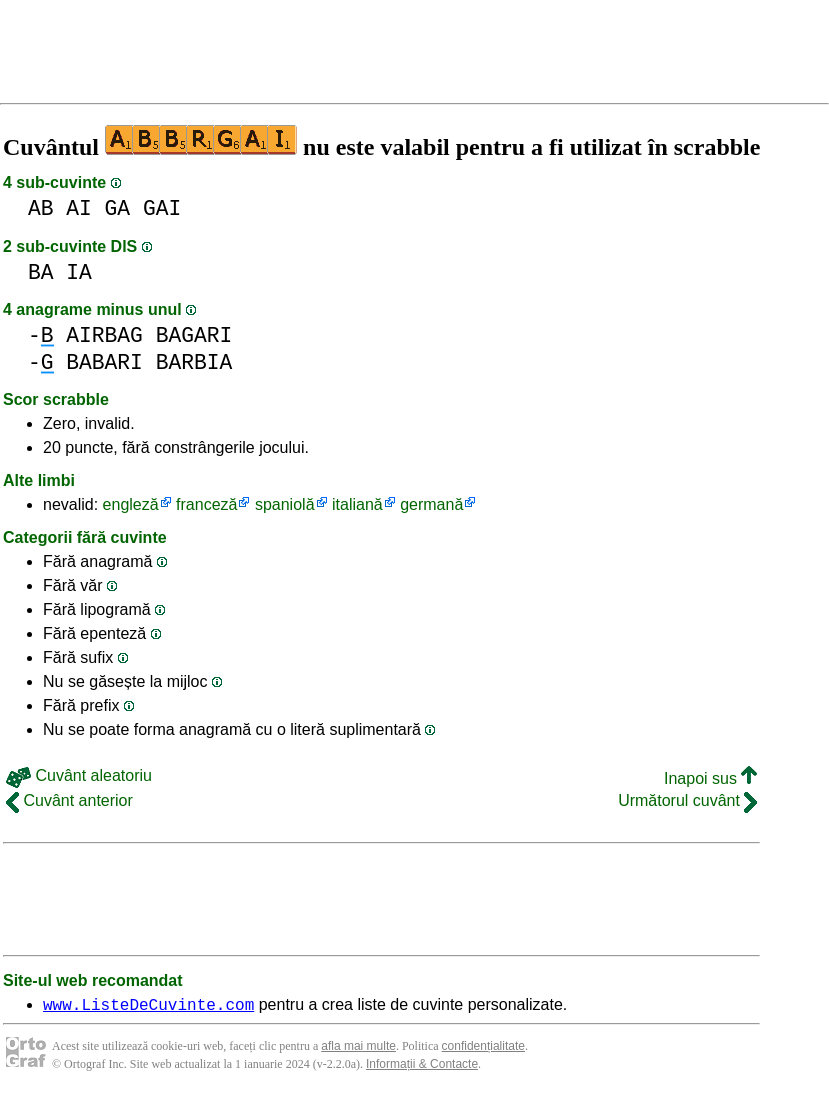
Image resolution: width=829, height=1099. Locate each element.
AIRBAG (104, 335)
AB (41, 208)
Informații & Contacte (422, 1067)
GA (118, 208)
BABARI (104, 362)
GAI (162, 208)
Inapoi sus (710, 778)
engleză (131, 504)
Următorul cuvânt (687, 800)
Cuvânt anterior (69, 800)
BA (41, 272)
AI (79, 208)
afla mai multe (358, 1049)
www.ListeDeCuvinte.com (148, 1007)
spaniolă (285, 504)
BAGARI (194, 335)
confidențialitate (483, 1049)
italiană (357, 504)
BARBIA (194, 362)
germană (431, 504)
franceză (206, 504)
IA (79, 272)
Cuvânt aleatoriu (79, 775)
